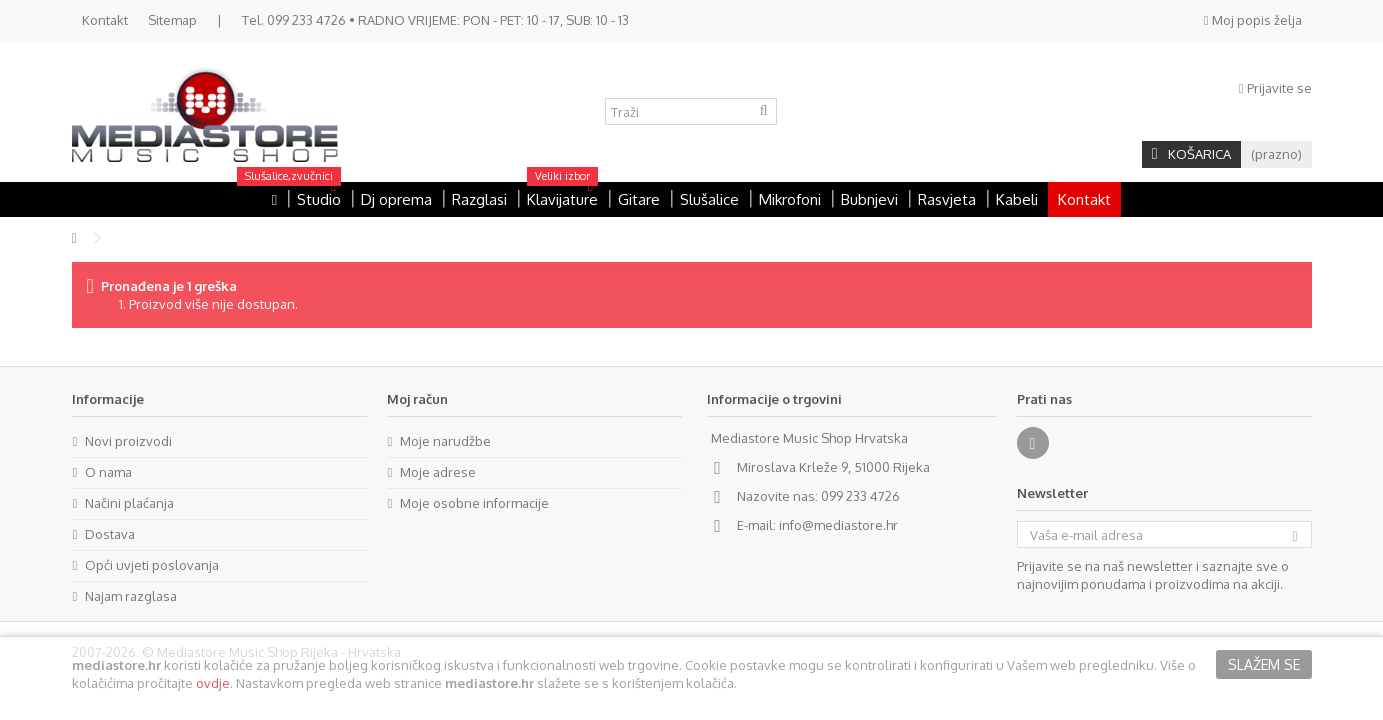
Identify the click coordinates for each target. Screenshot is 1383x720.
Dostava (110, 534)
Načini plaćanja (129, 503)
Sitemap (172, 20)
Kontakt (105, 20)
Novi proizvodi (128, 441)
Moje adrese (438, 472)
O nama (108, 472)
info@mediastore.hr (838, 525)
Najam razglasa (131, 596)
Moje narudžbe (445, 441)
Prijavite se (1275, 88)
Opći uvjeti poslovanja (152, 565)
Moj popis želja (1253, 20)
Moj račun (417, 399)
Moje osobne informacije (474, 503)
